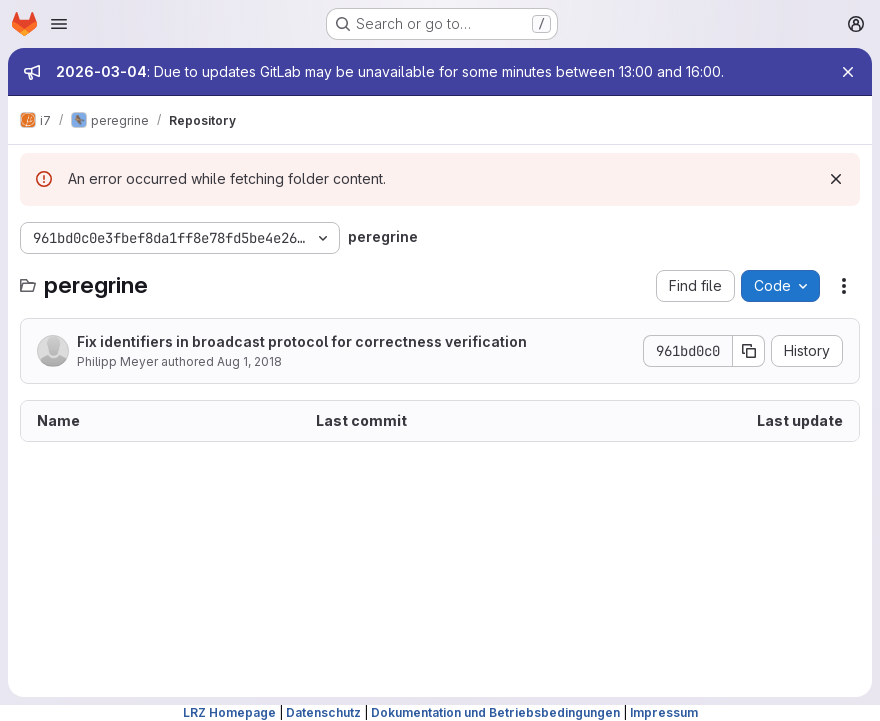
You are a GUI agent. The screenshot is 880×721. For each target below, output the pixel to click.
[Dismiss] (836, 179)
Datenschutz (323, 712)
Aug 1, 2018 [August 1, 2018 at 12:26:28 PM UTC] (249, 361)
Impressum (664, 712)
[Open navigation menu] (59, 24)
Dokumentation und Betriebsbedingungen (495, 712)
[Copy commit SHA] (749, 351)
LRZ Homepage (229, 712)
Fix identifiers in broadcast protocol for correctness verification (302, 341)
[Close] (848, 72)
